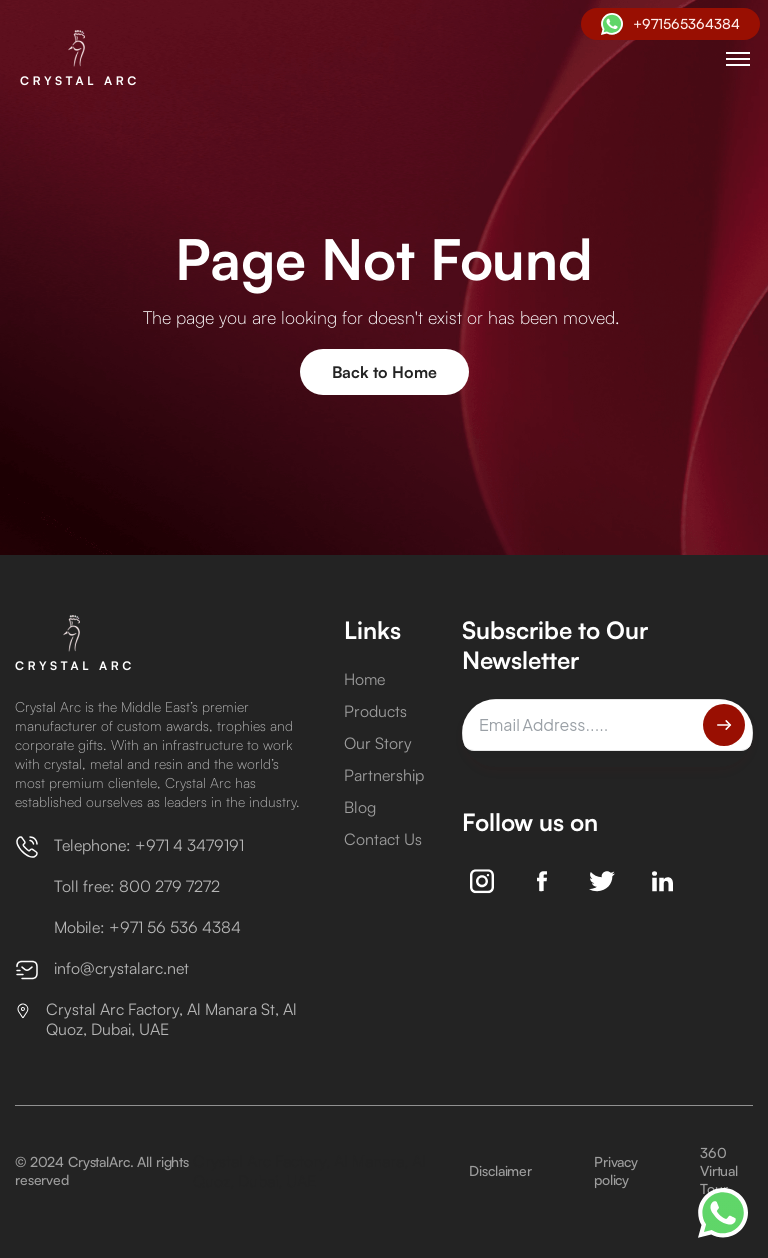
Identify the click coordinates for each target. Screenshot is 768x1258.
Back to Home (384, 372)
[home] (82, 59)
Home (364, 679)
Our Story (378, 743)
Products (375, 711)
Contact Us (383, 839)
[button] (738, 59)
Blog (360, 807)
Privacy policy (616, 1170)
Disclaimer (500, 1170)
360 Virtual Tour (719, 1170)
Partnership (384, 775)
